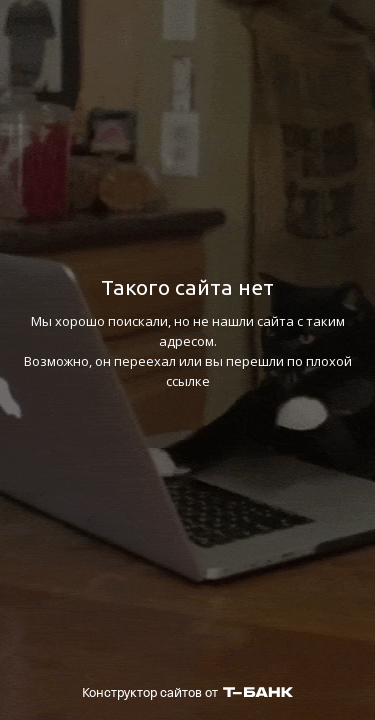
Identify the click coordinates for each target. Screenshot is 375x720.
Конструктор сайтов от (187, 692)
